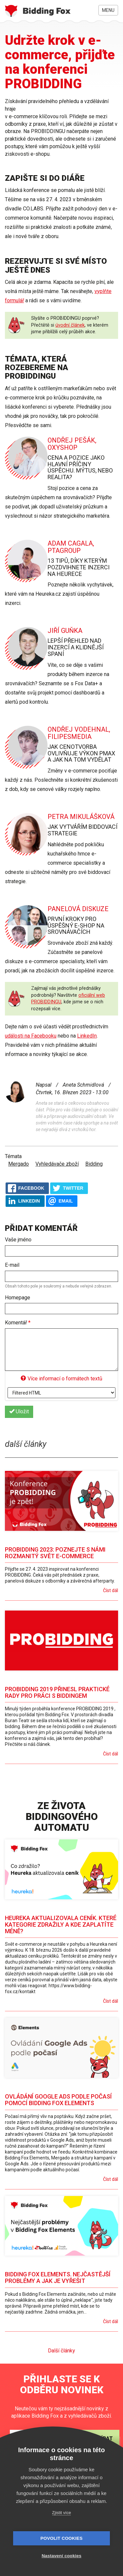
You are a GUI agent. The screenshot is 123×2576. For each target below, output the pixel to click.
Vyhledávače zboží (57, 1164)
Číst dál (110, 1590)
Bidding (94, 1164)
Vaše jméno (18, 1239)
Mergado (18, 1164)
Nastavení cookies (61, 2555)
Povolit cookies (61, 2538)
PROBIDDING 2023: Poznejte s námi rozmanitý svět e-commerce (55, 1552)
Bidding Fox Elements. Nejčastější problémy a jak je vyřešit (58, 2277)
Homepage (17, 1297)
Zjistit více (61, 2512)
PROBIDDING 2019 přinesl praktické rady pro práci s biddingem (57, 1692)
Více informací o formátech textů (61, 1378)
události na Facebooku (30, 1036)
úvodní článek (70, 325)
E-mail (12, 1265)
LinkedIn (87, 1036)
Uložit (19, 1411)
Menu (108, 10)
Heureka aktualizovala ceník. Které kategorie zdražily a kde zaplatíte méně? (60, 1924)
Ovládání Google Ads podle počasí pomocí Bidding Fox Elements (58, 2099)
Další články (61, 2350)
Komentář (18, 1322)
